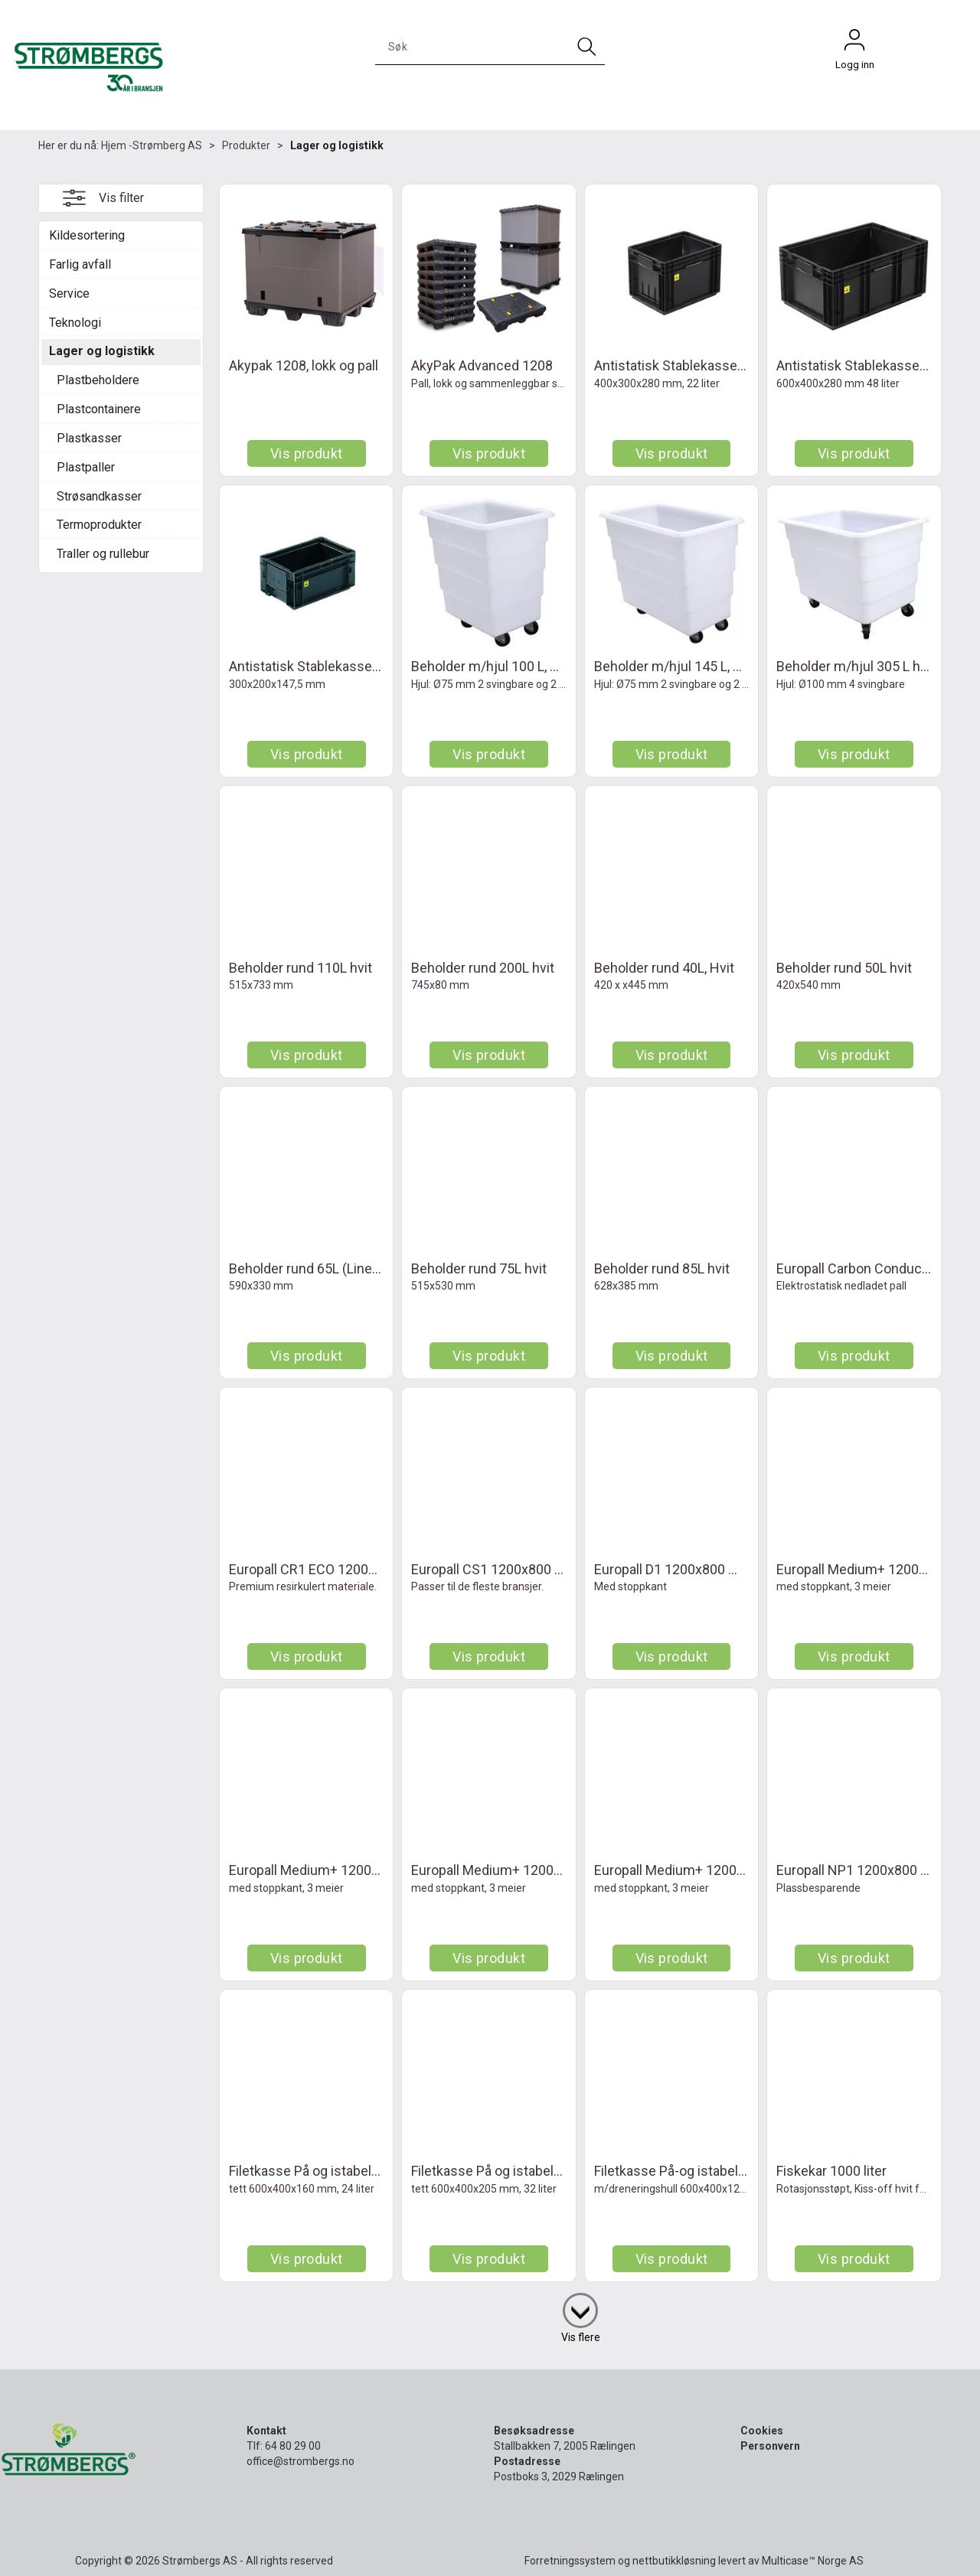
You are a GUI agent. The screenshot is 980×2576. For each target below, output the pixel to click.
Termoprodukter (99, 524)
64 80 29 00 (293, 2446)
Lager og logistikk (337, 145)
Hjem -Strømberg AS (151, 145)
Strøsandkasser (99, 496)
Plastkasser (89, 438)
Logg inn (854, 43)
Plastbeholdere (98, 380)
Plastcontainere (99, 409)
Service (69, 293)
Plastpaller (86, 467)
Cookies (761, 2430)
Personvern (770, 2446)
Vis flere (580, 2337)
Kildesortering (87, 235)
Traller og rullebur (103, 553)
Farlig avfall (80, 264)
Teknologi (75, 322)
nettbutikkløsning (674, 2561)
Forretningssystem (570, 2561)
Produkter (246, 145)
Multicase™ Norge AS (813, 2561)
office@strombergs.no (300, 2461)
